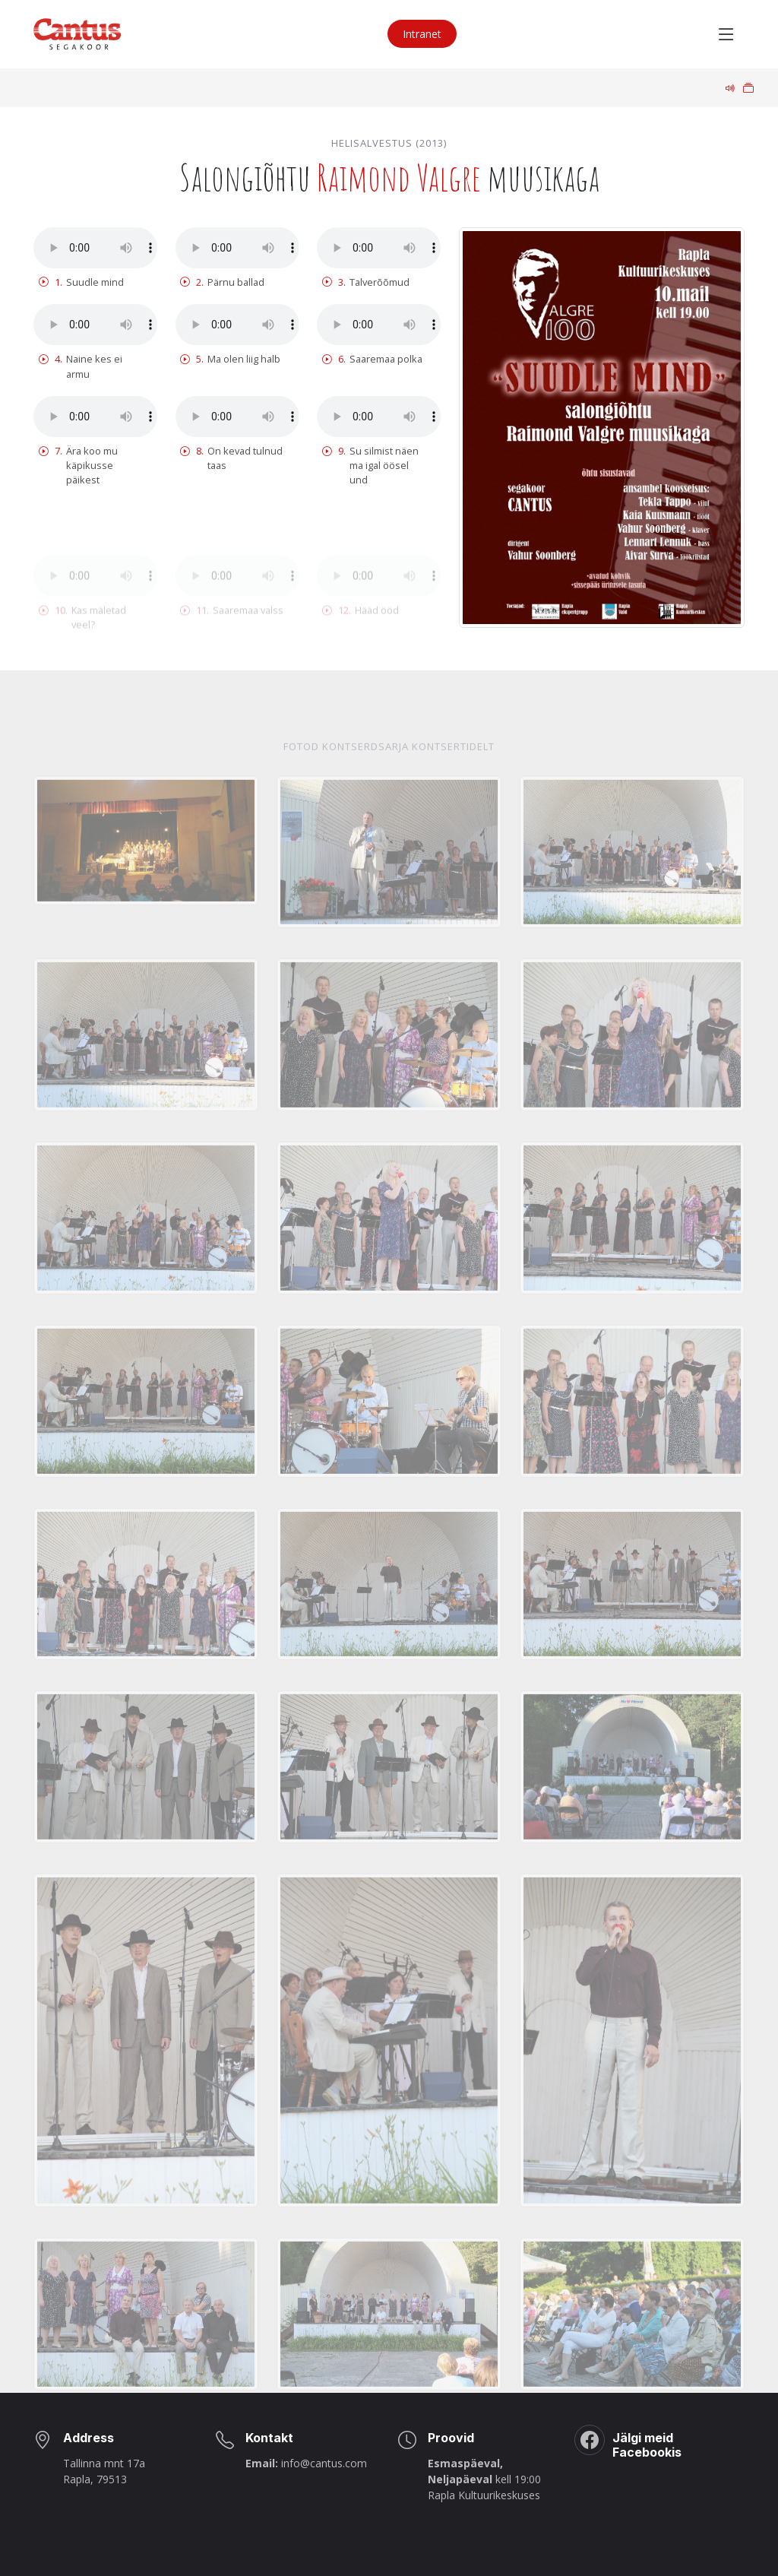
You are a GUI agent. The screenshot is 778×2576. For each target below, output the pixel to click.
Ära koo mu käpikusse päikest (78, 466)
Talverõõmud (366, 282)
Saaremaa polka (372, 359)
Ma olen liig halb (230, 359)
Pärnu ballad (222, 282)
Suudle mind (81, 282)
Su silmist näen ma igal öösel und (370, 466)
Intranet (422, 34)
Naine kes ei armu (80, 366)
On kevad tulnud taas (231, 458)
